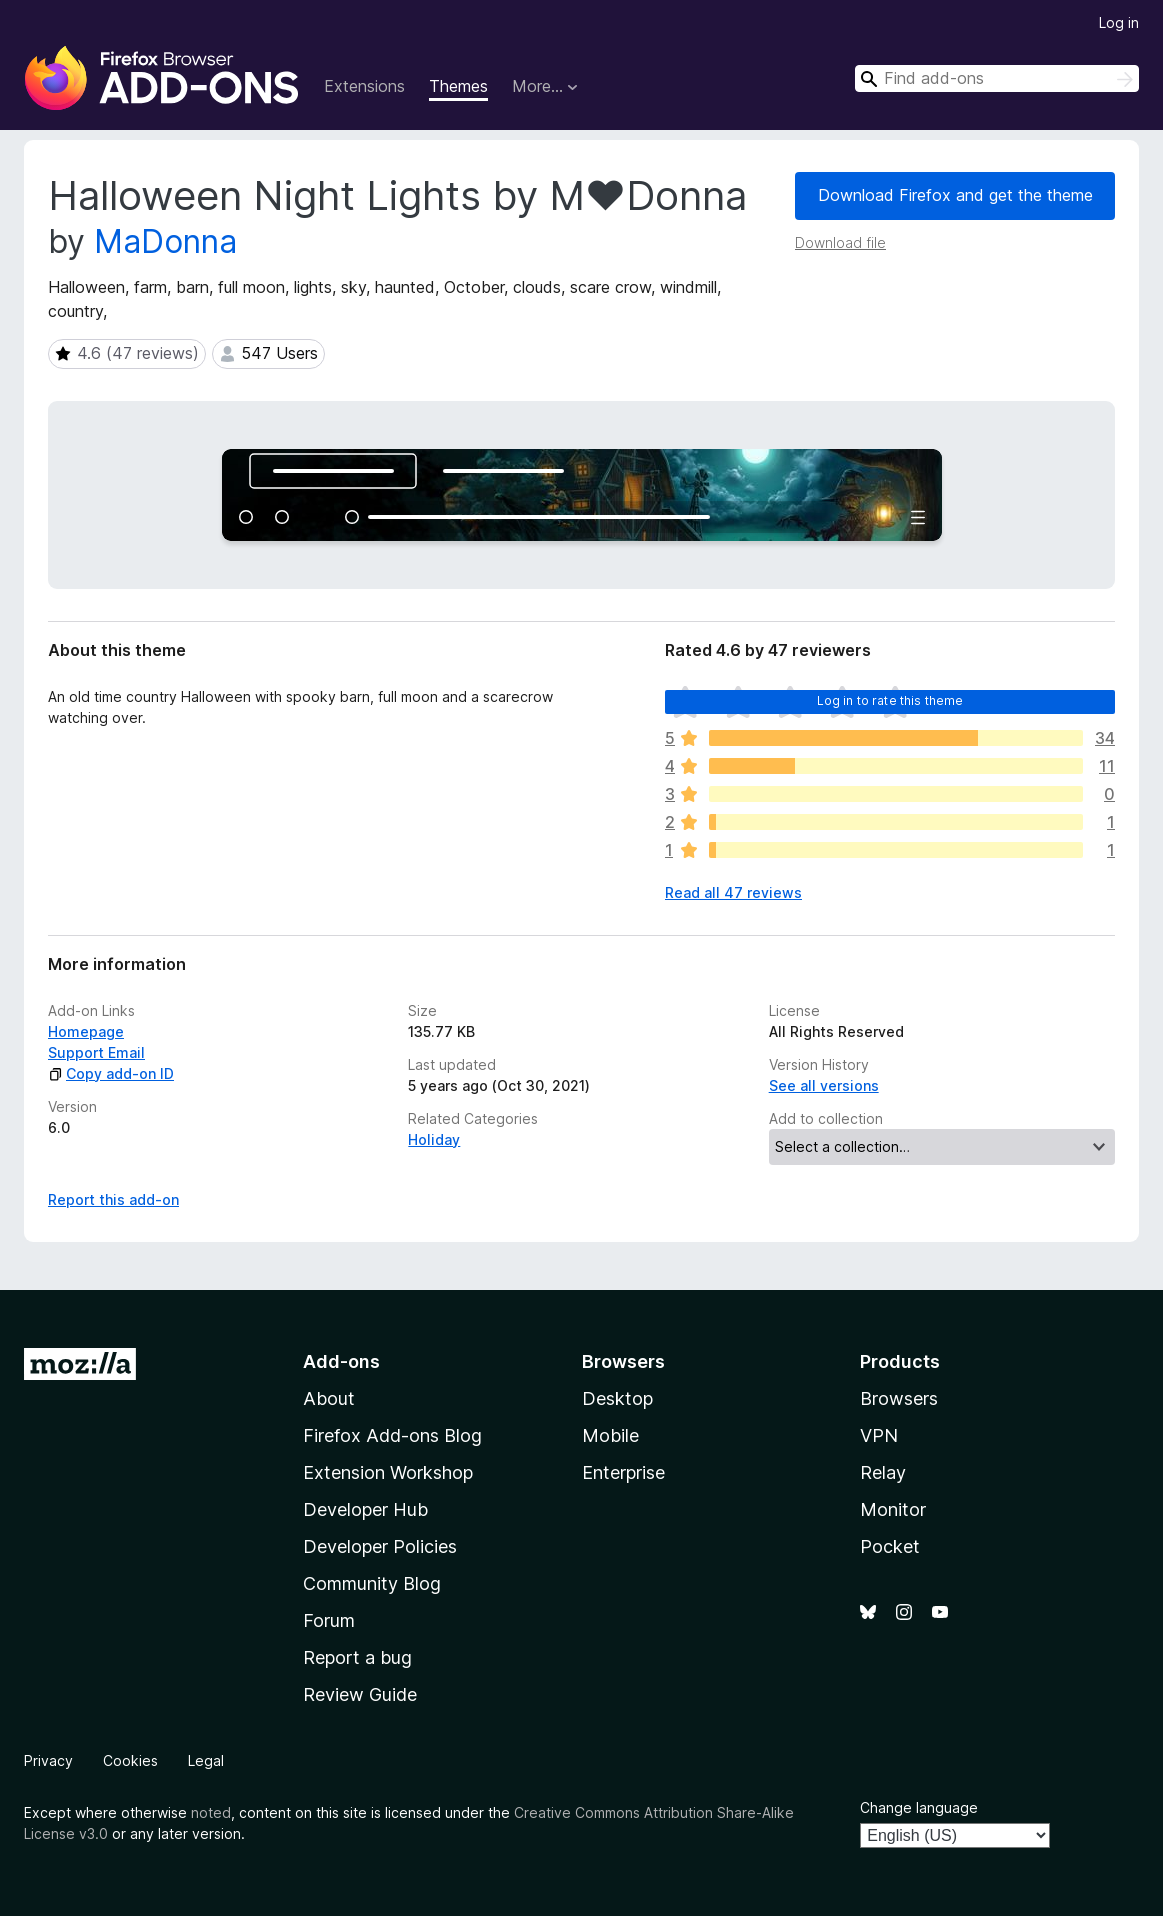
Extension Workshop (388, 1472)
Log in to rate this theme (890, 700)
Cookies (130, 1760)
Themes (458, 86)
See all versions (824, 1085)
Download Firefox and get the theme (955, 195)
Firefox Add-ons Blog (392, 1435)
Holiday (434, 1139)
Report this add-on (113, 1199)
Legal (206, 1760)
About (329, 1398)
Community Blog (372, 1583)
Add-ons (341, 1361)
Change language (919, 1807)
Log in (1119, 22)
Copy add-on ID (111, 1073)
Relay (883, 1472)
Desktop (617, 1398)
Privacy (48, 1760)
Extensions (364, 86)
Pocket (890, 1546)
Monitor (893, 1509)
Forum (329, 1620)
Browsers (899, 1398)
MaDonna (165, 241)
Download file (840, 242)
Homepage (86, 1031)
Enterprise (623, 1472)
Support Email (96, 1052)
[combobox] (997, 78)
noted (211, 1812)
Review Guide (360, 1694)
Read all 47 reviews (733, 892)
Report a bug (357, 1657)
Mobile (610, 1435)
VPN (879, 1435)
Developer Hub (365, 1509)
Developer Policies (380, 1546)
